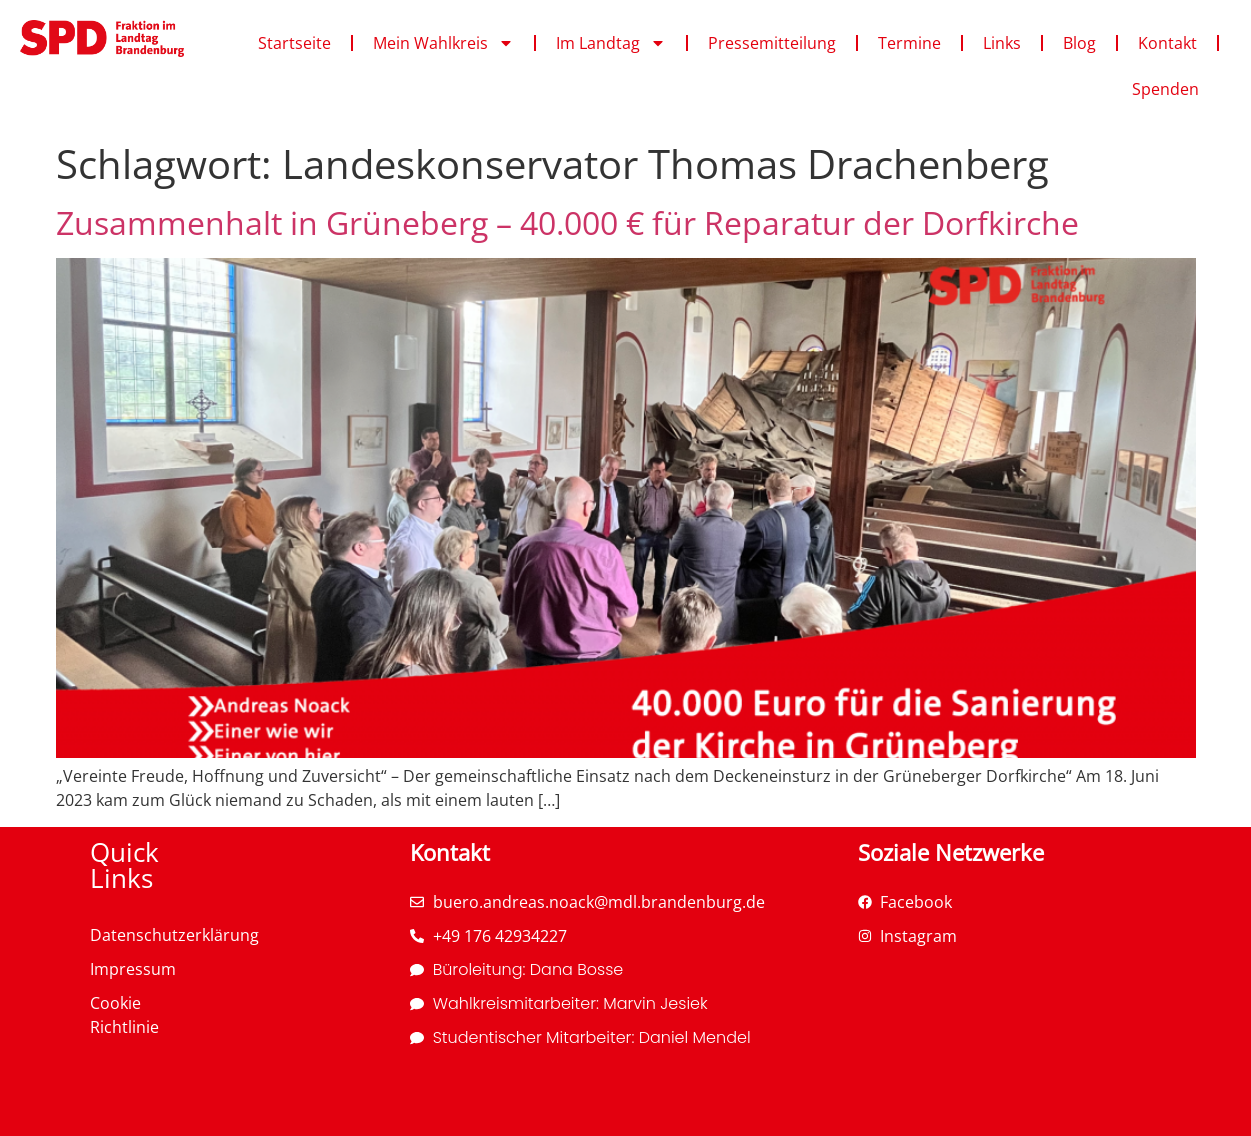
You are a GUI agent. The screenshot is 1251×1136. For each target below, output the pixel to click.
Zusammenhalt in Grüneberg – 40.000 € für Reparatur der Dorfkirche (567, 222)
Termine (909, 43)
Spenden (1165, 89)
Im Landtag (611, 43)
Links (1002, 43)
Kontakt (1167, 43)
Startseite (294, 43)
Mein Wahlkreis (443, 43)
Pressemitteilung (772, 43)
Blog (1079, 43)
